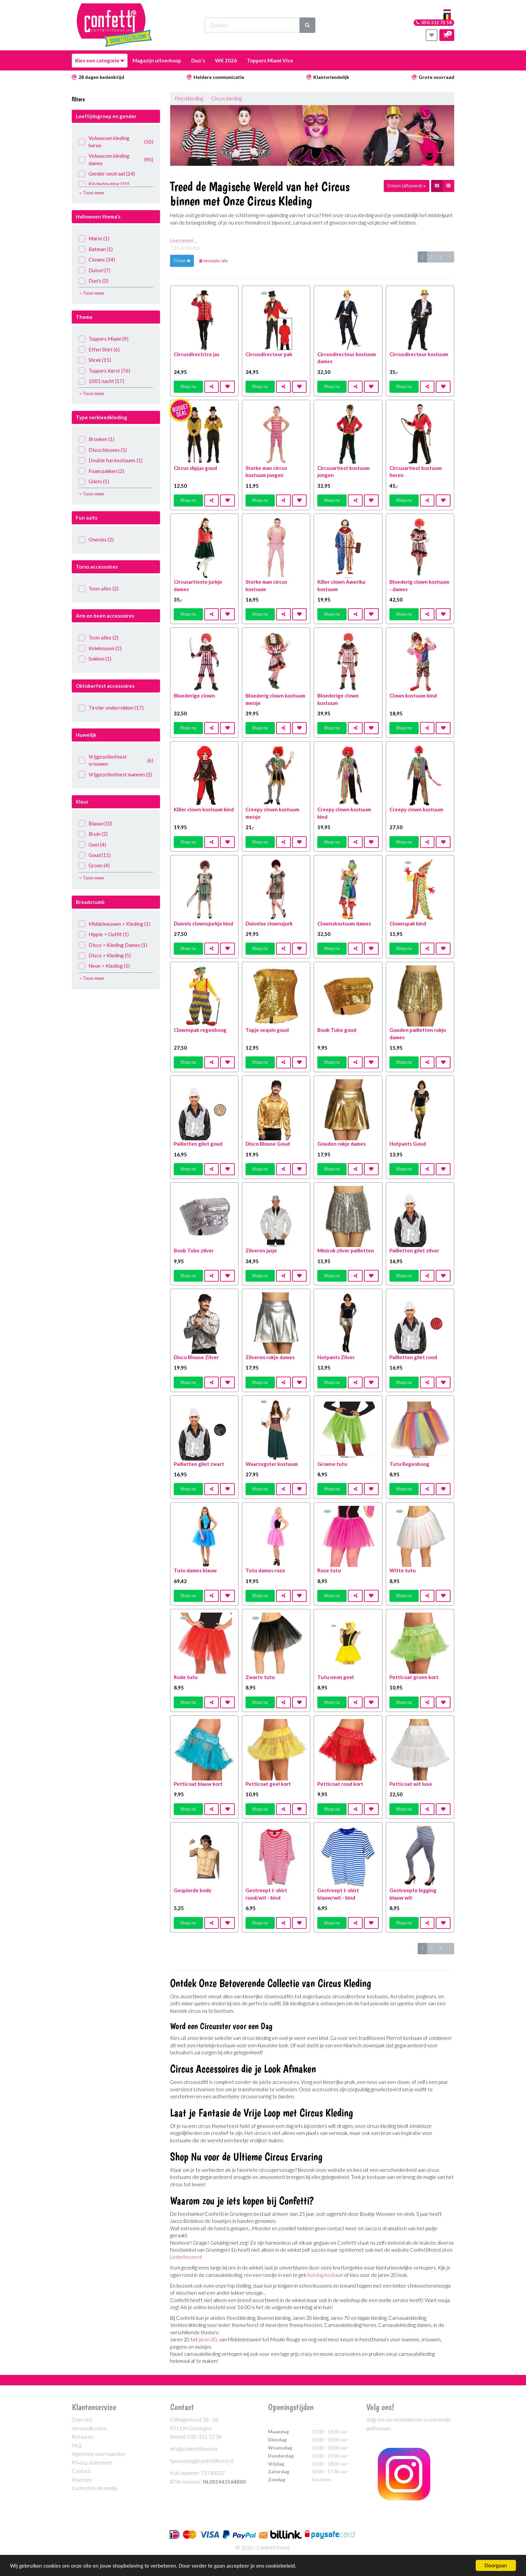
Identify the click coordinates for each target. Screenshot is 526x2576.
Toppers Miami (103, 338)
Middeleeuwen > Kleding (114, 923)
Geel (92, 844)
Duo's (93, 280)
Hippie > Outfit (103, 934)
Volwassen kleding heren (115, 141)
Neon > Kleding (104, 965)
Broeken (96, 439)
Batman (95, 249)
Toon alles (98, 588)
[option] (312, 135)
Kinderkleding (103, 184)
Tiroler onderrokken (111, 707)
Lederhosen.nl (186, 2257)
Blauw (95, 823)
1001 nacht (101, 381)
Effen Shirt (99, 349)
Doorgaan (496, 2565)
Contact (81, 2471)
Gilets (93, 481)
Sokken (94, 658)
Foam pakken (101, 471)
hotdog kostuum (325, 2275)
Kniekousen (99, 648)
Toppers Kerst (104, 370)
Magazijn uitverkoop (157, 60)
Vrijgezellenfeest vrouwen (115, 760)
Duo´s (198, 60)
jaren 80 (208, 2339)
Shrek (94, 360)
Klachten (82, 2480)
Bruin (93, 834)
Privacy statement (92, 2463)
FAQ (77, 2445)
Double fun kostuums (110, 460)
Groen (94, 865)
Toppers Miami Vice (270, 60)
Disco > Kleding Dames (112, 945)
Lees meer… (183, 240)
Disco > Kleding (104, 955)
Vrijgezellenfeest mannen (115, 774)
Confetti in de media (94, 2488)
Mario (93, 238)
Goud (94, 855)
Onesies (96, 539)
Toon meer (91, 192)
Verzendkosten (89, 2428)
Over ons (82, 2420)
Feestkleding (189, 98)
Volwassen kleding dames (115, 159)
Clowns (96, 259)
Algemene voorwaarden (98, 2454)
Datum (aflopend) (406, 185)
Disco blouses (102, 450)
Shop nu (188, 386)
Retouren (83, 2437)
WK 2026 (226, 60)
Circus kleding (226, 98)
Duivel (94, 270)
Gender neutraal (106, 173)
